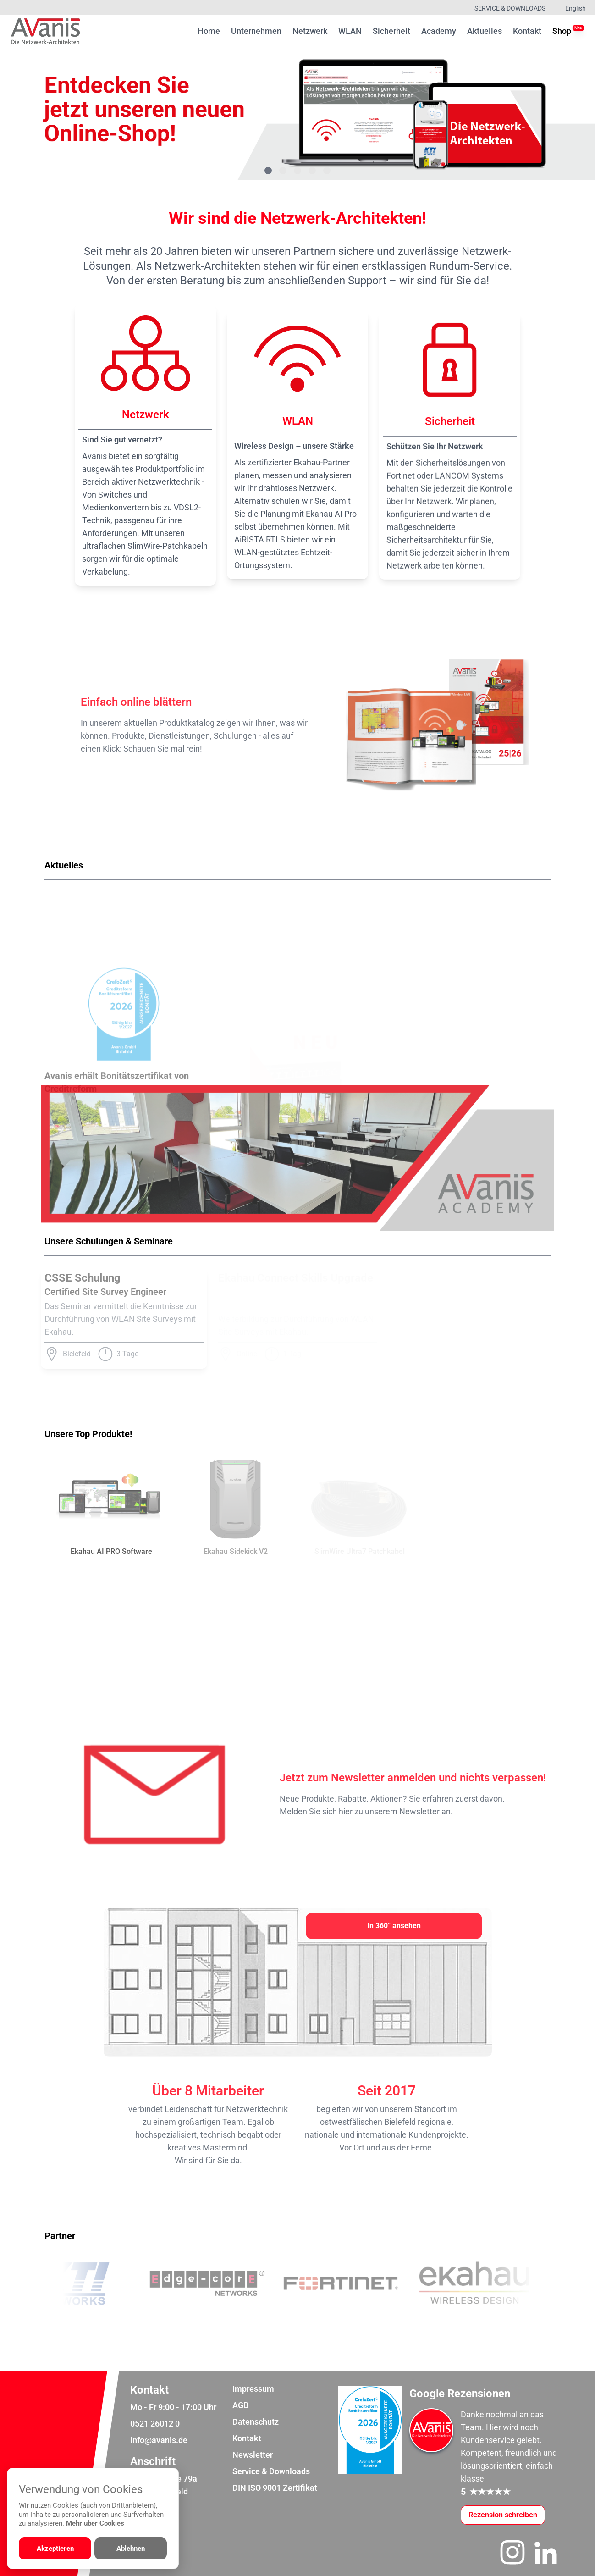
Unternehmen (256, 31)
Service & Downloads (509, 8)
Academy (438, 31)
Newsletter (252, 2455)
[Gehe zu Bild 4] (312, 170)
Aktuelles (484, 31)
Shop (561, 30)
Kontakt (527, 31)
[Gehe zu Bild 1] (268, 170)
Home (209, 31)
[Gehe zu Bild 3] (297, 170)
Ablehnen (130, 2548)
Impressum (253, 2389)
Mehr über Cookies (95, 2523)
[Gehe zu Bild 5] (327, 170)
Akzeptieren (55, 2548)
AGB (240, 2405)
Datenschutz (255, 2422)
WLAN (350, 31)
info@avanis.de (158, 2440)
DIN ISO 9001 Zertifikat (274, 2488)
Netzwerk (309, 31)
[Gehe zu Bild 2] (282, 170)
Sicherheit (391, 31)
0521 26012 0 (155, 2423)
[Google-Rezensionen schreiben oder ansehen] (503, 2515)
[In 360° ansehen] (394, 1926)
